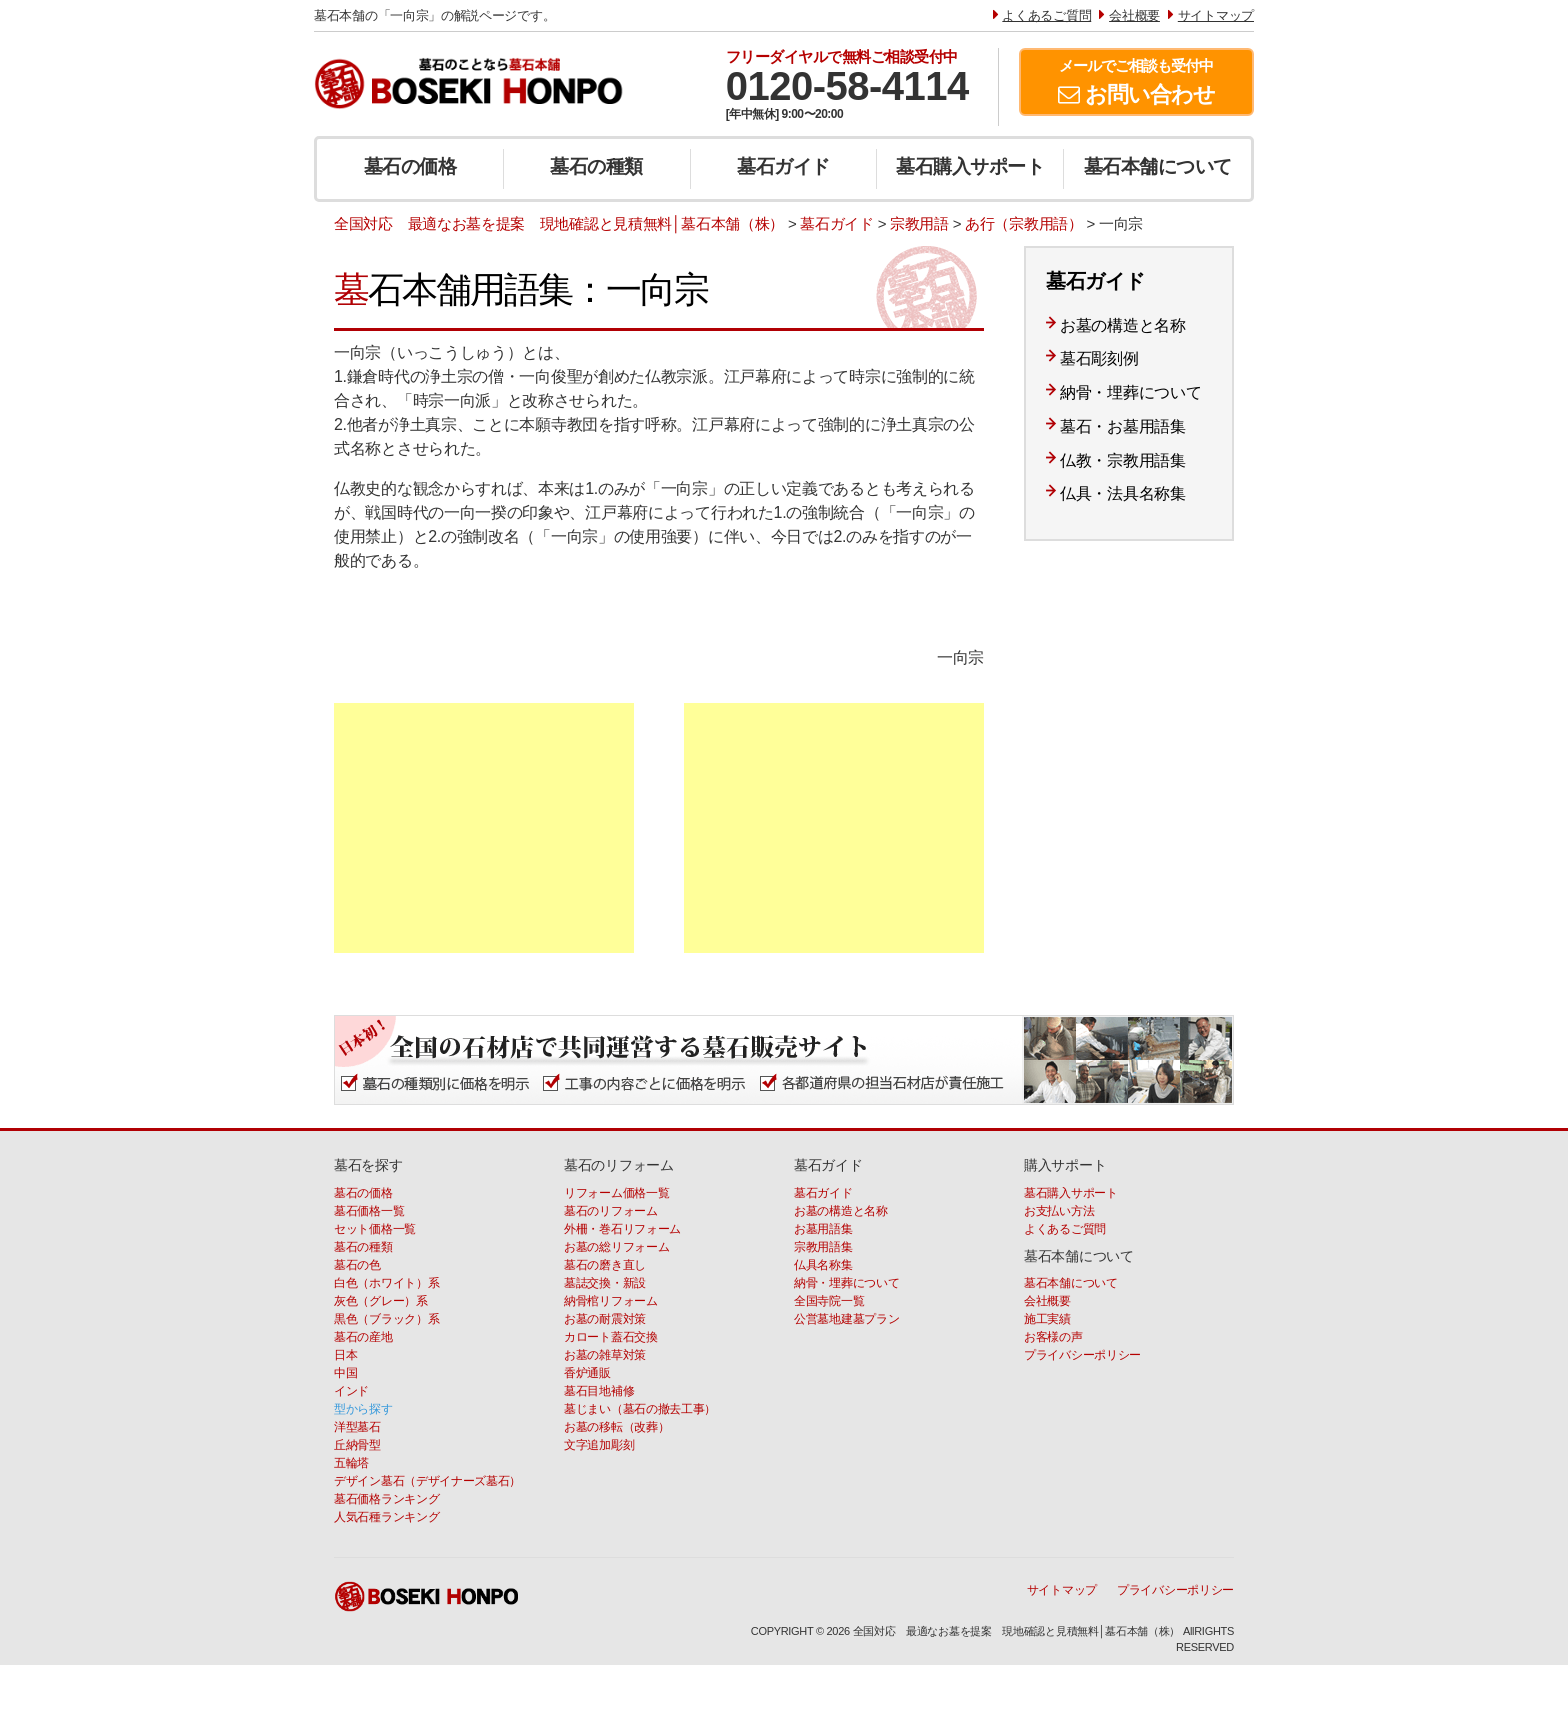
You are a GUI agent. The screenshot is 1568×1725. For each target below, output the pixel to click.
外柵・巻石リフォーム (622, 1229)
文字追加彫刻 (599, 1445)
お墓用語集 (823, 1229)
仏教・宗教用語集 (1123, 460)
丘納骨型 (357, 1445)
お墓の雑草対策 (605, 1355)
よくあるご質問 (1065, 1229)
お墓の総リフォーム (616, 1247)
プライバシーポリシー (1082, 1355)
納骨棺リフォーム (611, 1301)
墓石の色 (357, 1265)
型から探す (363, 1409)
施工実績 (1047, 1319)
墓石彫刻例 (1099, 358)
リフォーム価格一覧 (616, 1193)
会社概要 (1047, 1301)
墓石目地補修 (599, 1391)
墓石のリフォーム (611, 1211)
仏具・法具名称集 (1123, 493)
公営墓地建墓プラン (846, 1319)
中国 (345, 1373)
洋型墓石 (357, 1427)
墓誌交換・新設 (605, 1283)
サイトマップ (1062, 1590)
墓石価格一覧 (369, 1211)
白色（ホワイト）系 (386, 1283)
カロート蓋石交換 (611, 1337)
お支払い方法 (1059, 1211)
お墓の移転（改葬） (616, 1427)
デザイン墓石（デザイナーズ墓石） (427, 1481)
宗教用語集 (823, 1247)
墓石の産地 (363, 1337)
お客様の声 (1053, 1337)
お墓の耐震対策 (605, 1319)
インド (351, 1391)
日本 (345, 1355)
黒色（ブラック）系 (386, 1319)
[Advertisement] (484, 828)
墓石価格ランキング (386, 1499)
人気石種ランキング (386, 1517)
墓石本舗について (1158, 166)
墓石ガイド (783, 166)
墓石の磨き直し (605, 1265)
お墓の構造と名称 (1123, 325)
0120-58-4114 (847, 86)
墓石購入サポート (970, 166)
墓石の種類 (596, 166)
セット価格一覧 (375, 1229)
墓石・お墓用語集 (1123, 426)
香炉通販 (587, 1373)
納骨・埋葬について (1130, 392)
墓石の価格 (410, 166)
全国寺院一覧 (829, 1301)
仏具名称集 (823, 1265)
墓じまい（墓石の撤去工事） (640, 1409)
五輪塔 (351, 1463)
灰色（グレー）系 (381, 1301)
